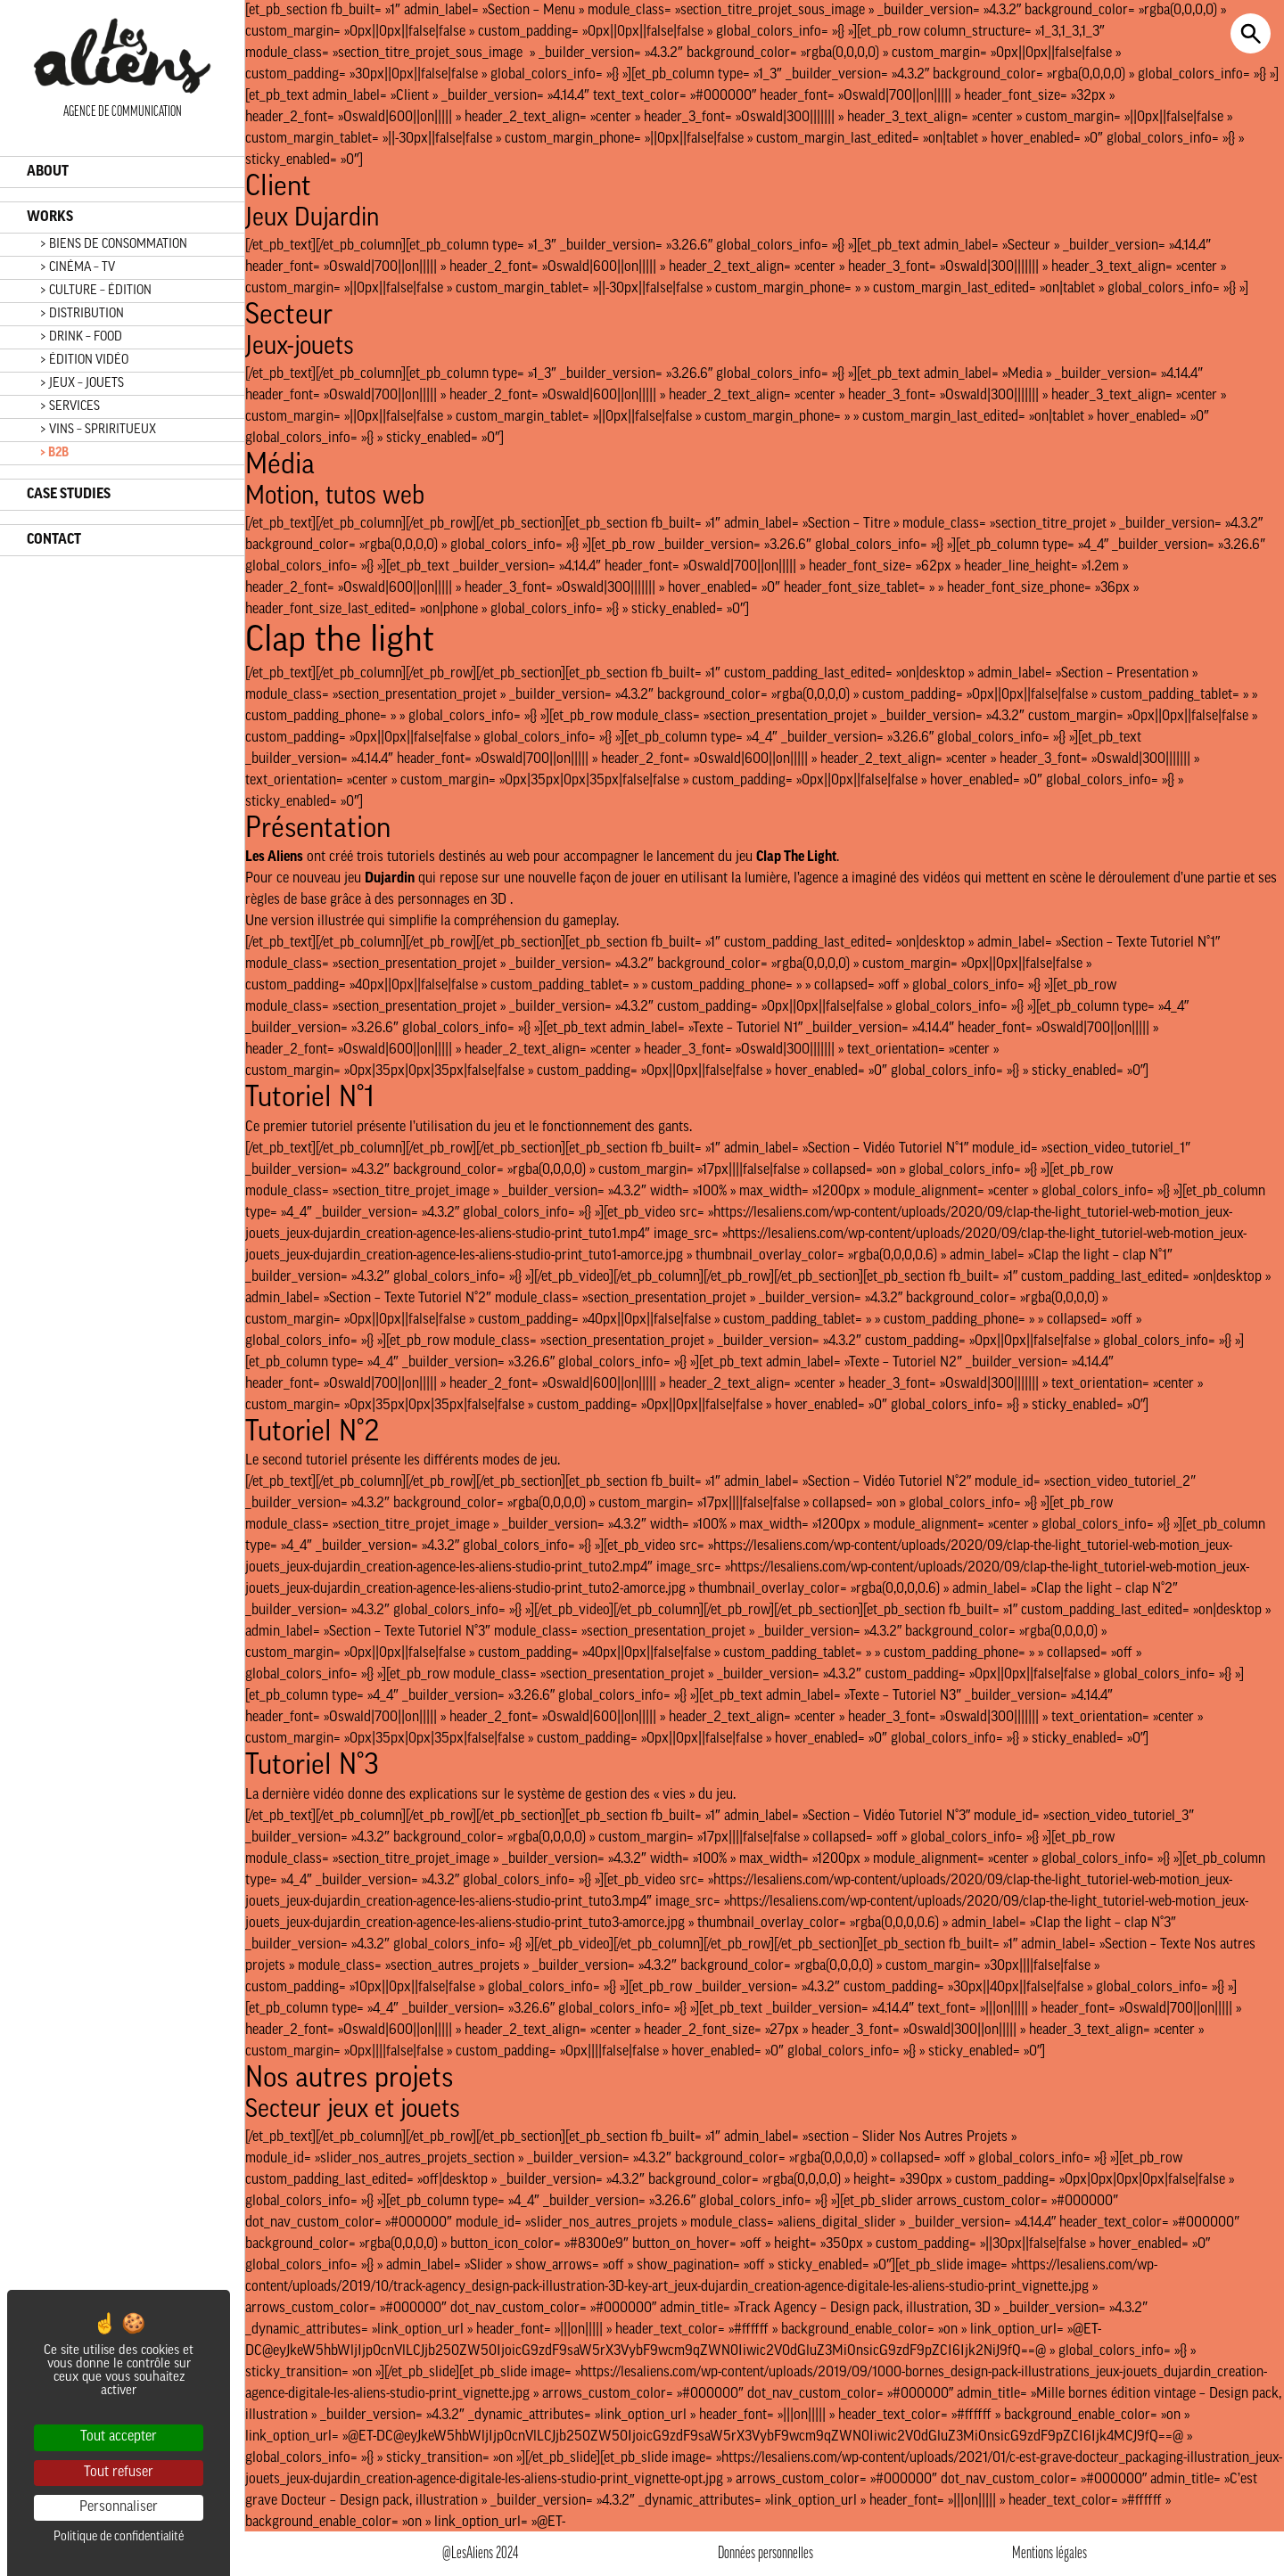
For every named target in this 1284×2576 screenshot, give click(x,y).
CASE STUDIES (69, 495)
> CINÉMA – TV (77, 268)
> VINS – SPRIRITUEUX (98, 430)
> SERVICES (70, 407)
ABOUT (48, 172)
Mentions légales (1049, 2554)
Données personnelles (765, 2554)
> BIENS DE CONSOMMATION (113, 244)
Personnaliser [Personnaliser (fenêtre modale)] (118, 2507)
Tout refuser (118, 2472)
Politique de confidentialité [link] (119, 2537)
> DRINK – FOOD (81, 337)
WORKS (50, 217)
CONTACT (54, 540)
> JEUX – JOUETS (82, 383)
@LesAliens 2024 (480, 2554)
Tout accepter (118, 2437)
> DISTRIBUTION (82, 314)
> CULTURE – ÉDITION (96, 291)
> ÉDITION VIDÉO (84, 360)
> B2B (54, 453)
